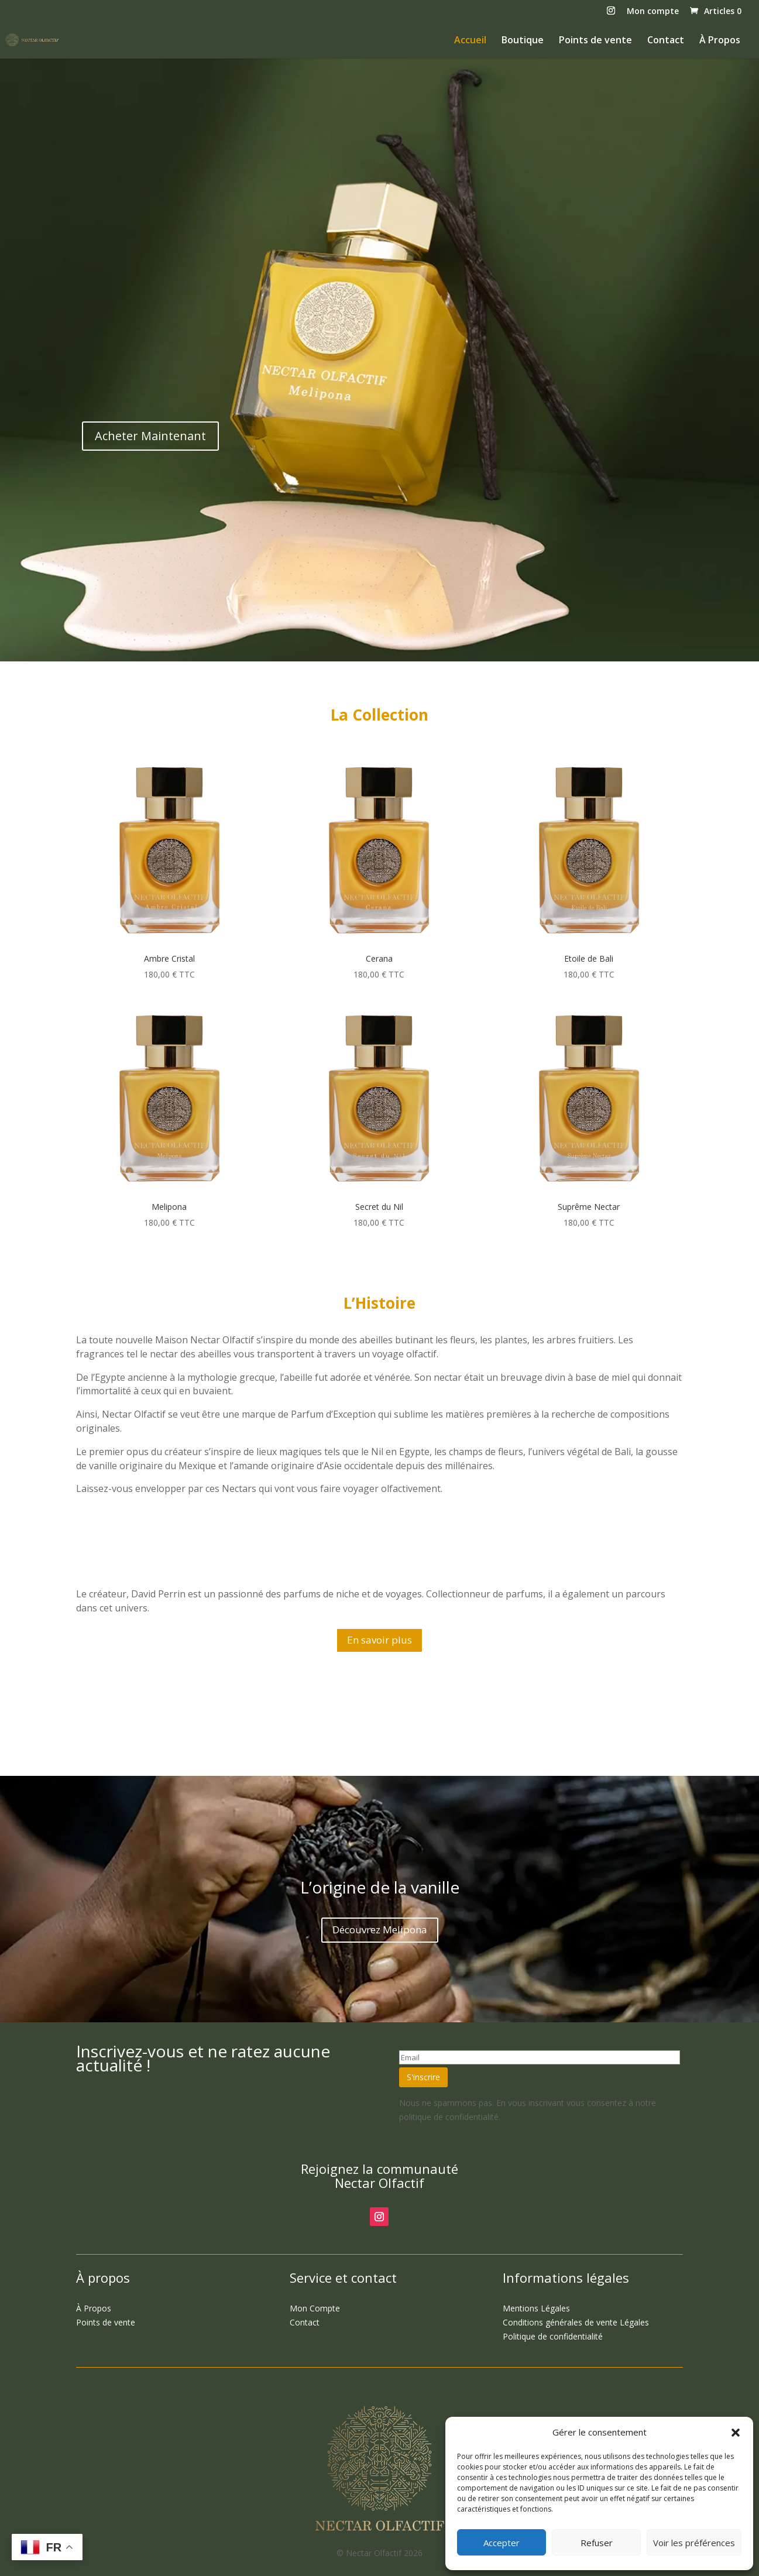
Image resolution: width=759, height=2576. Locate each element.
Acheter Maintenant (150, 436)
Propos (93, 2308)
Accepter (501, 2542)
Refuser (597, 2542)
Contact (665, 41)
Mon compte (653, 11)
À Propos (719, 41)
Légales (536, 2308)
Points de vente (595, 41)
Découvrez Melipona (379, 1929)
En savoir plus (379, 1640)
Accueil (470, 41)
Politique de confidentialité (553, 2336)
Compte (315, 2308)
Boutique (523, 41)
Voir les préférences (694, 2542)
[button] (735, 2432)
